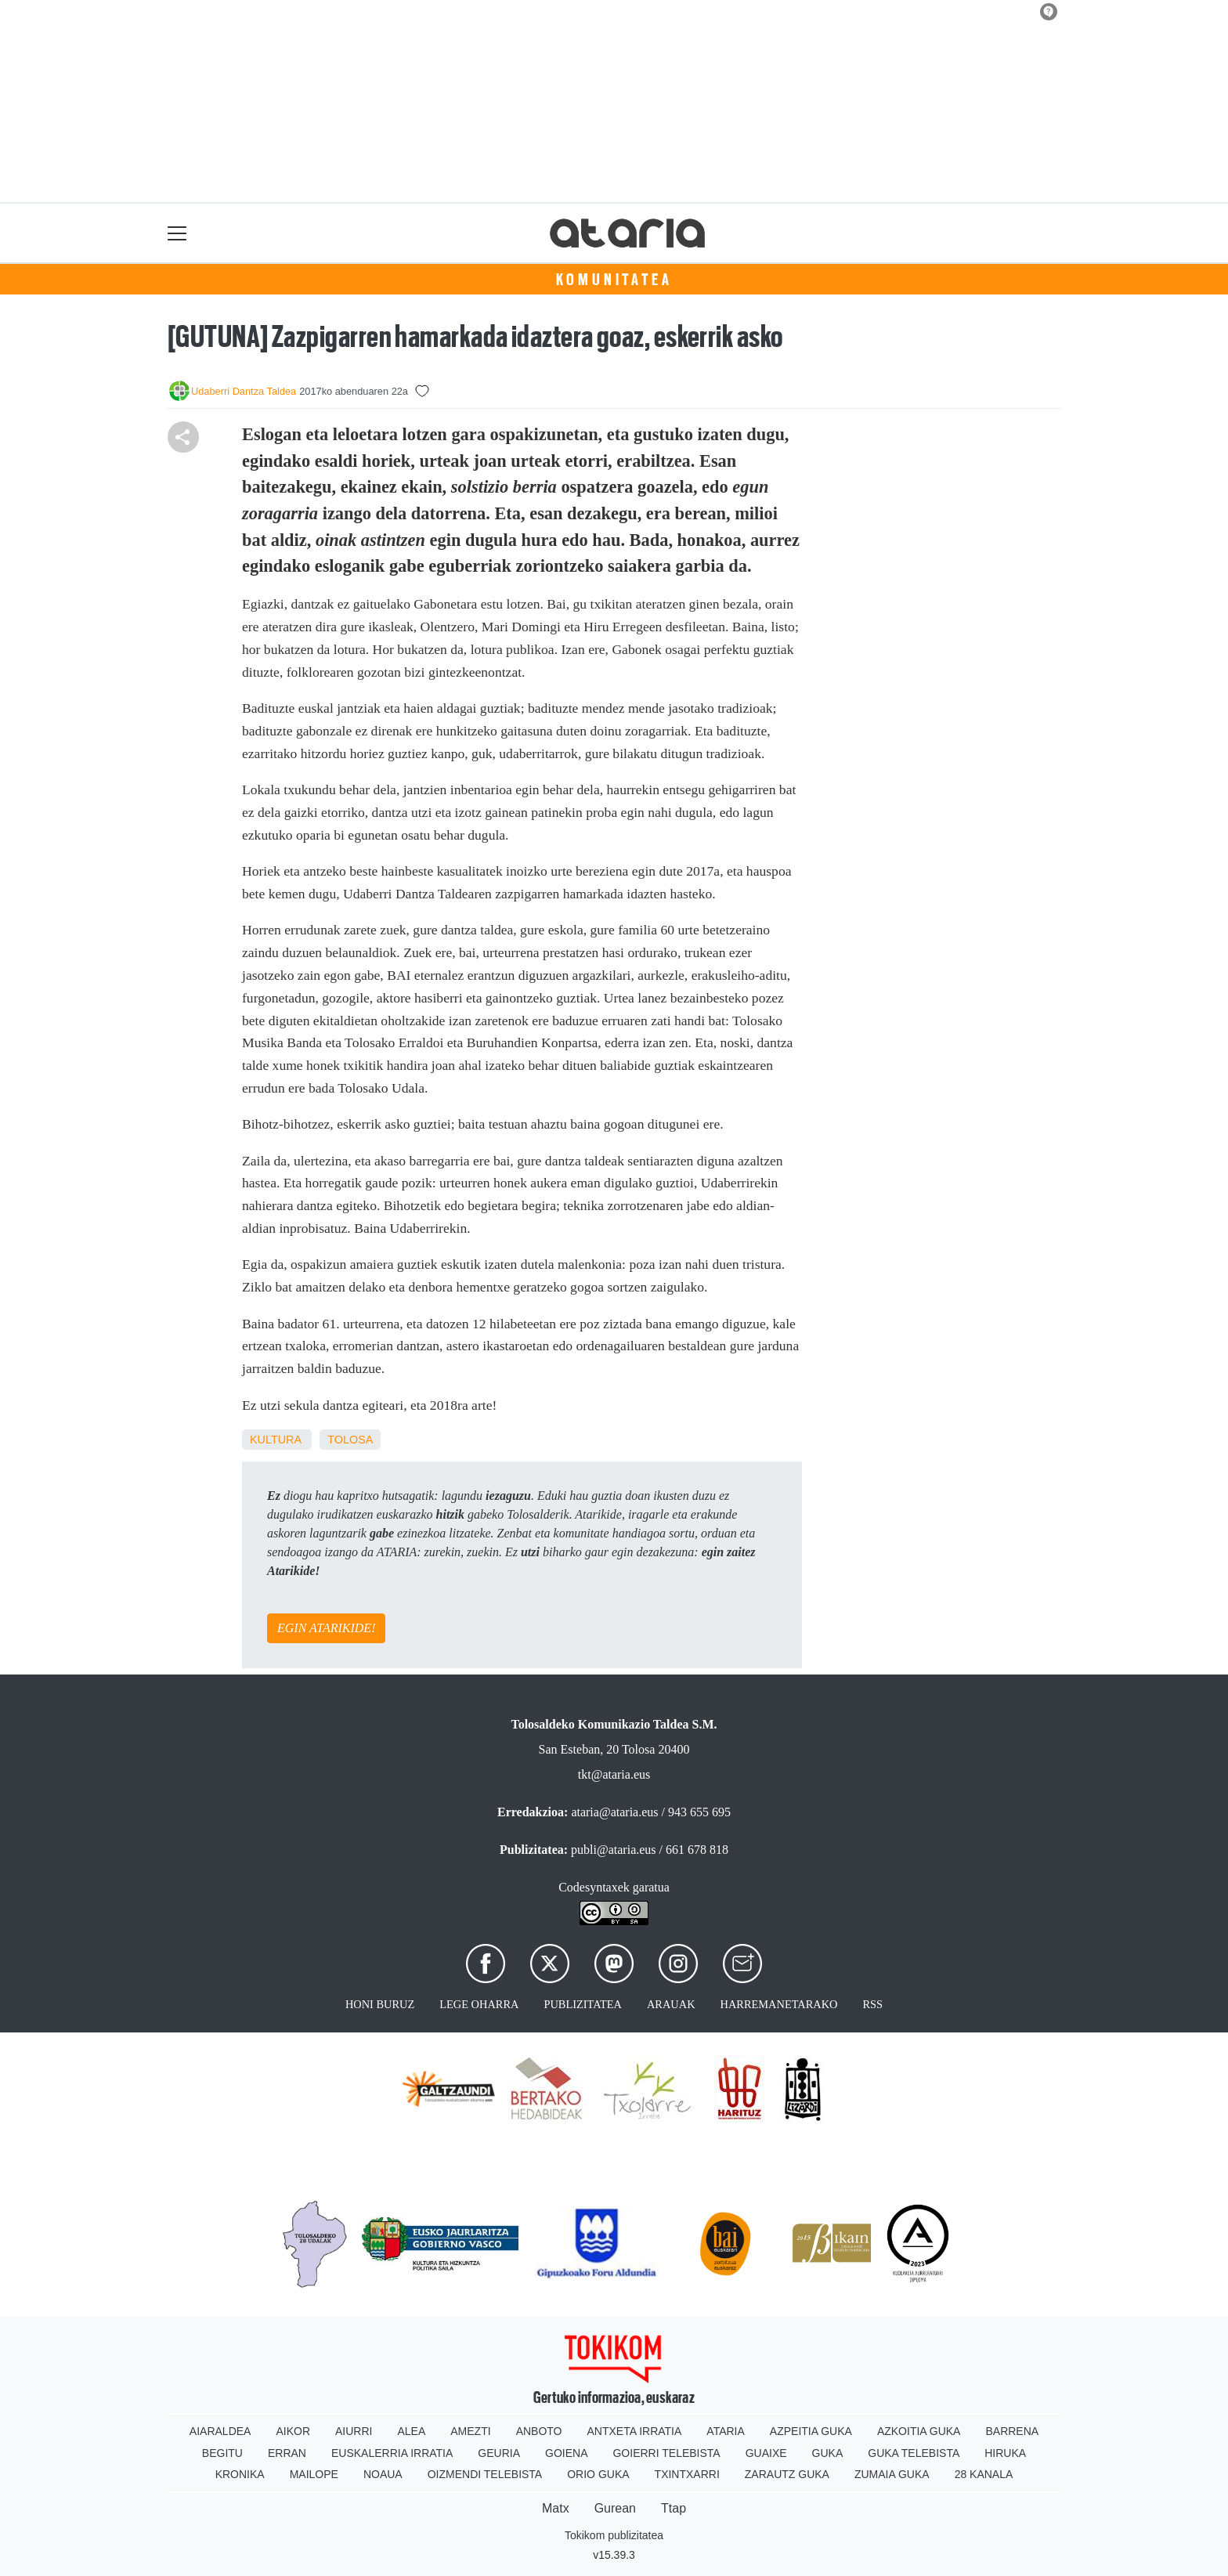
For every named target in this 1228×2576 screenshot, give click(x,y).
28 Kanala (984, 2474)
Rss (872, 2004)
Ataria (725, 2431)
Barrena (1011, 2431)
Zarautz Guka (787, 2474)
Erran (287, 2453)
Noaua (383, 2474)
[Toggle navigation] (177, 233)
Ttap (673, 2508)
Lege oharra (478, 2004)
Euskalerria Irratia (392, 2453)
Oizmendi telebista (485, 2474)
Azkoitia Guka (919, 2431)
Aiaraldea (220, 2431)
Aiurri (353, 2431)
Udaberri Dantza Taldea (243, 391)
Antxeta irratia (634, 2431)
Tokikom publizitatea (614, 2535)
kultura (275, 1439)
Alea (411, 2431)
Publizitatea (583, 2004)
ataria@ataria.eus (614, 1812)
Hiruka (1005, 2453)
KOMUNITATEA (614, 279)
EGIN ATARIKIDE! (326, 1628)
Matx (555, 2508)
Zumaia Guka (892, 2474)
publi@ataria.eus (613, 1849)
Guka (827, 2453)
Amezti (470, 2431)
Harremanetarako (779, 2004)
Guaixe (766, 2453)
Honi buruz (379, 2004)
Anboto (539, 2431)
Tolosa (350, 1439)
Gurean (615, 2508)
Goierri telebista (666, 2453)
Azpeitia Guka (811, 2431)
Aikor (293, 2431)
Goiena (566, 2453)
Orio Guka (598, 2474)
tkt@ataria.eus (614, 1774)
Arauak (671, 2004)
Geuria (499, 2453)
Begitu (222, 2453)
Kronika (240, 2474)
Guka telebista (913, 2453)
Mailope (314, 2474)
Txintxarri (687, 2474)
